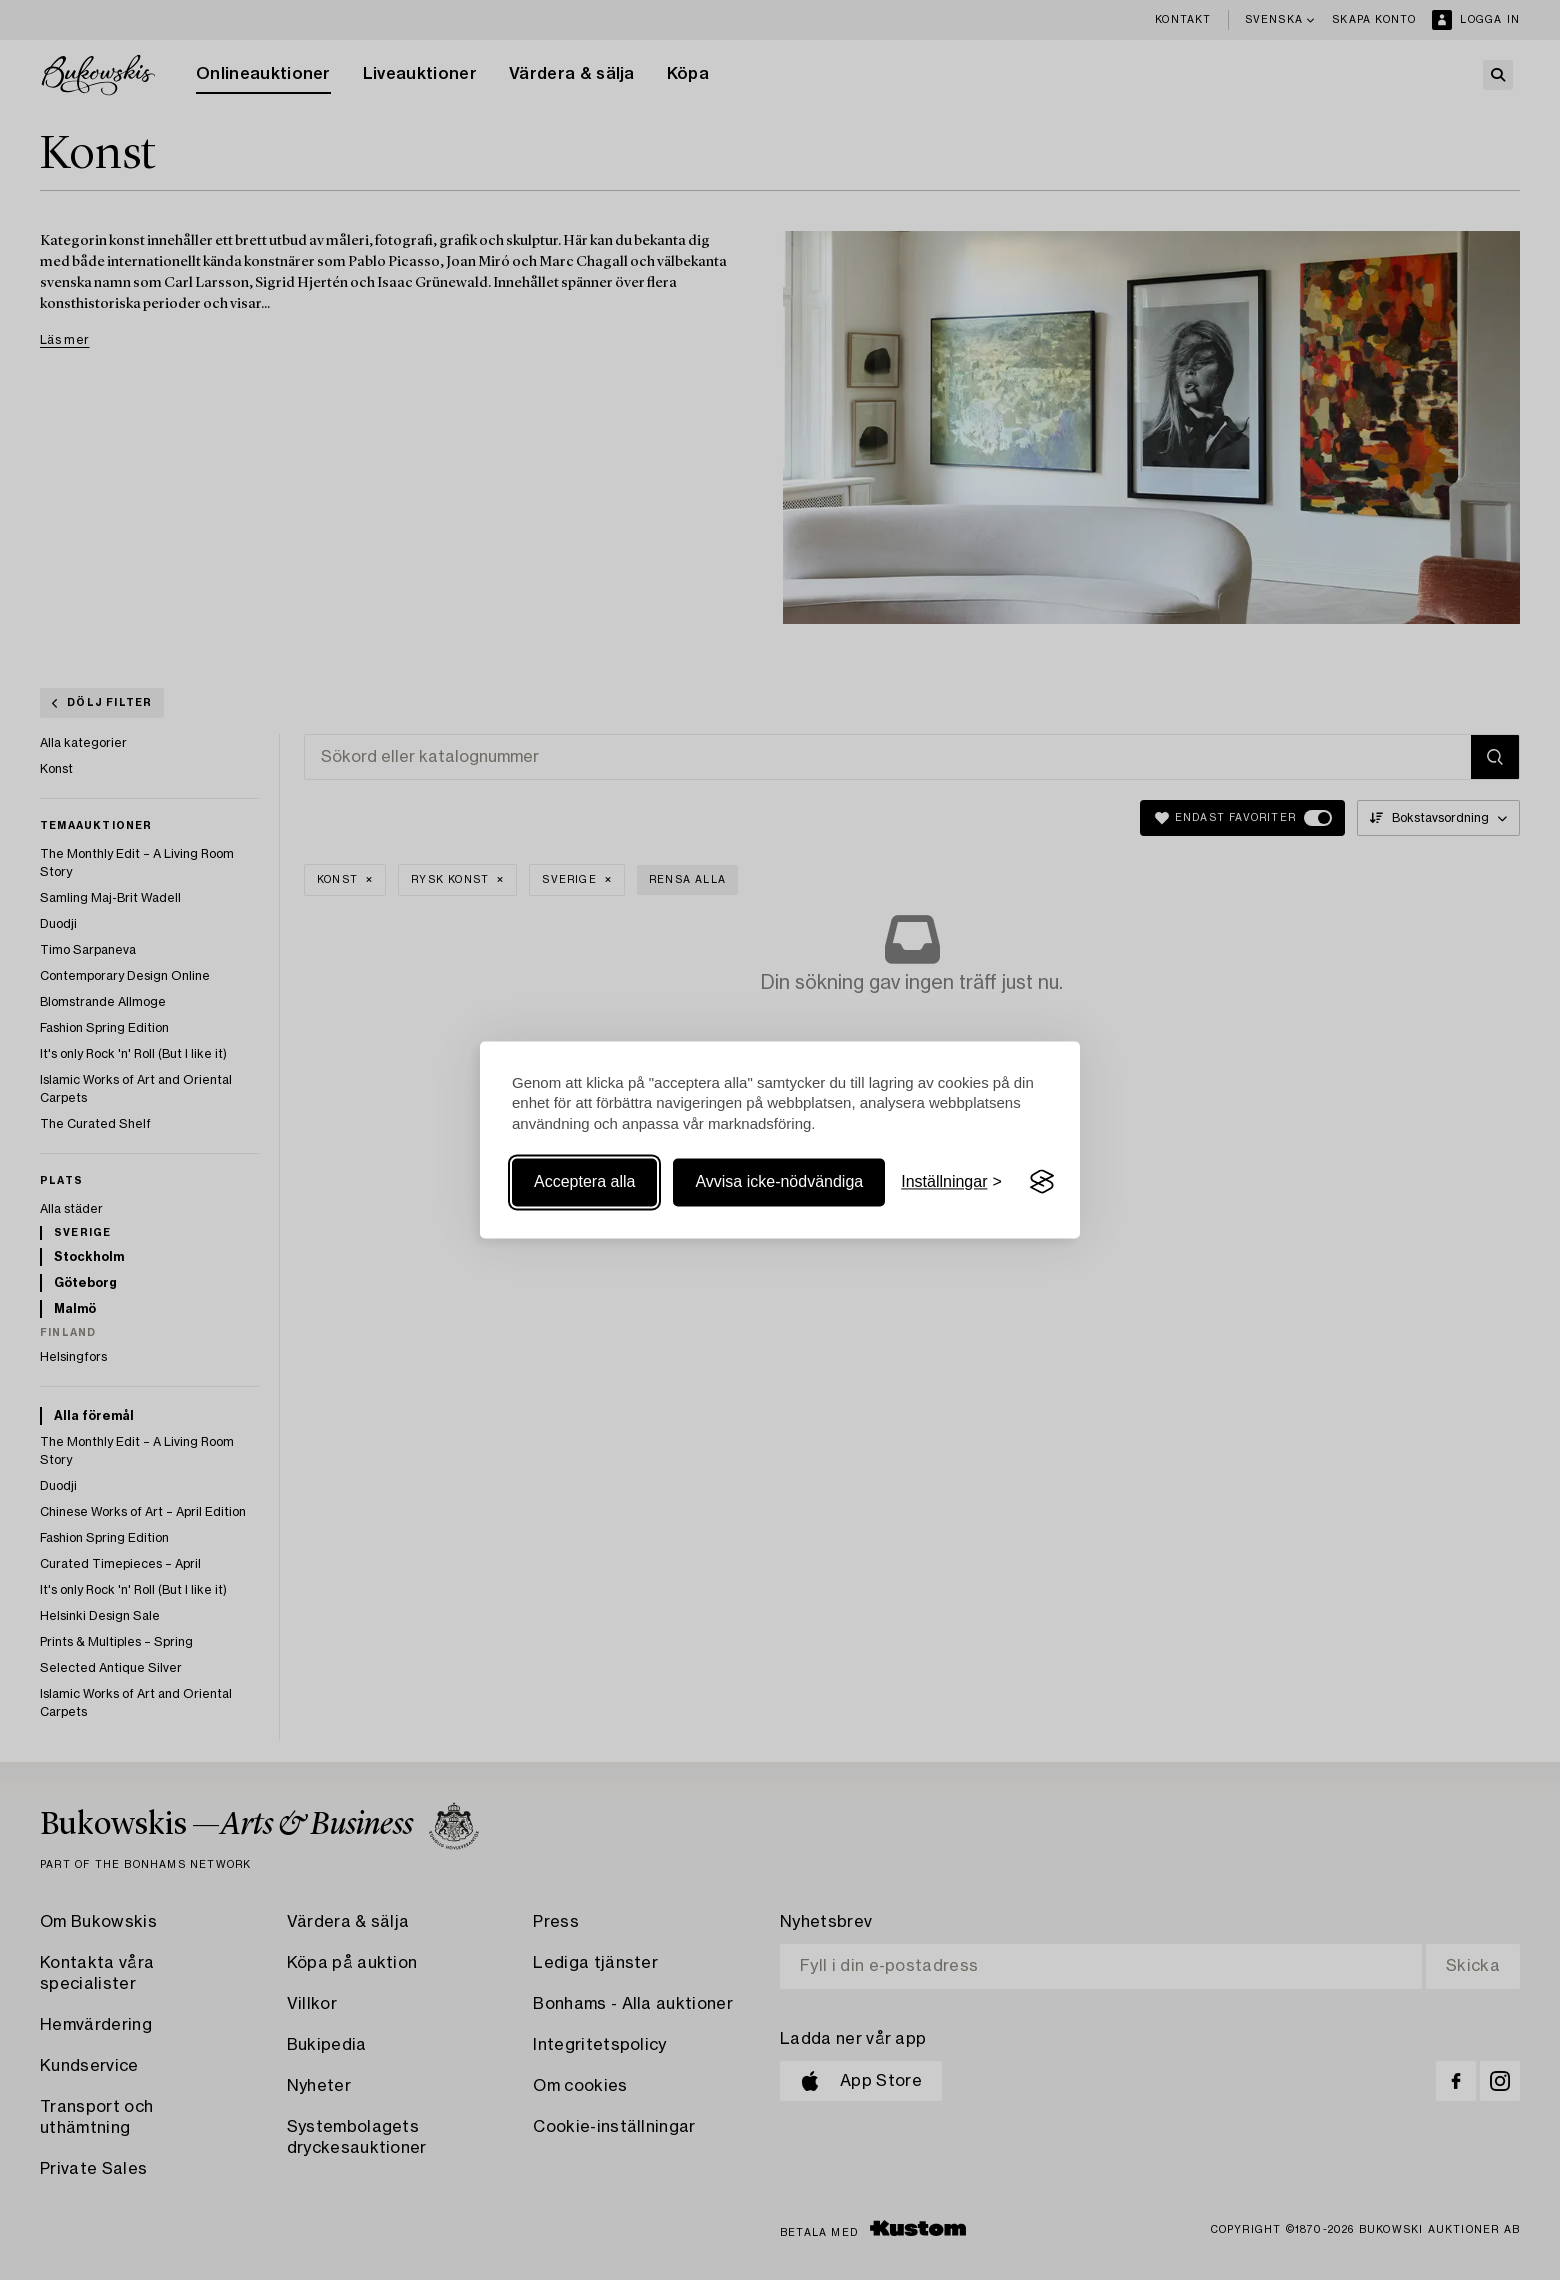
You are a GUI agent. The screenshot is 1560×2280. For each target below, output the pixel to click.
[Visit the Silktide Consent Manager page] (1042, 1182)
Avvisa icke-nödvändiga (779, 1181)
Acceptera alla (584, 1181)
